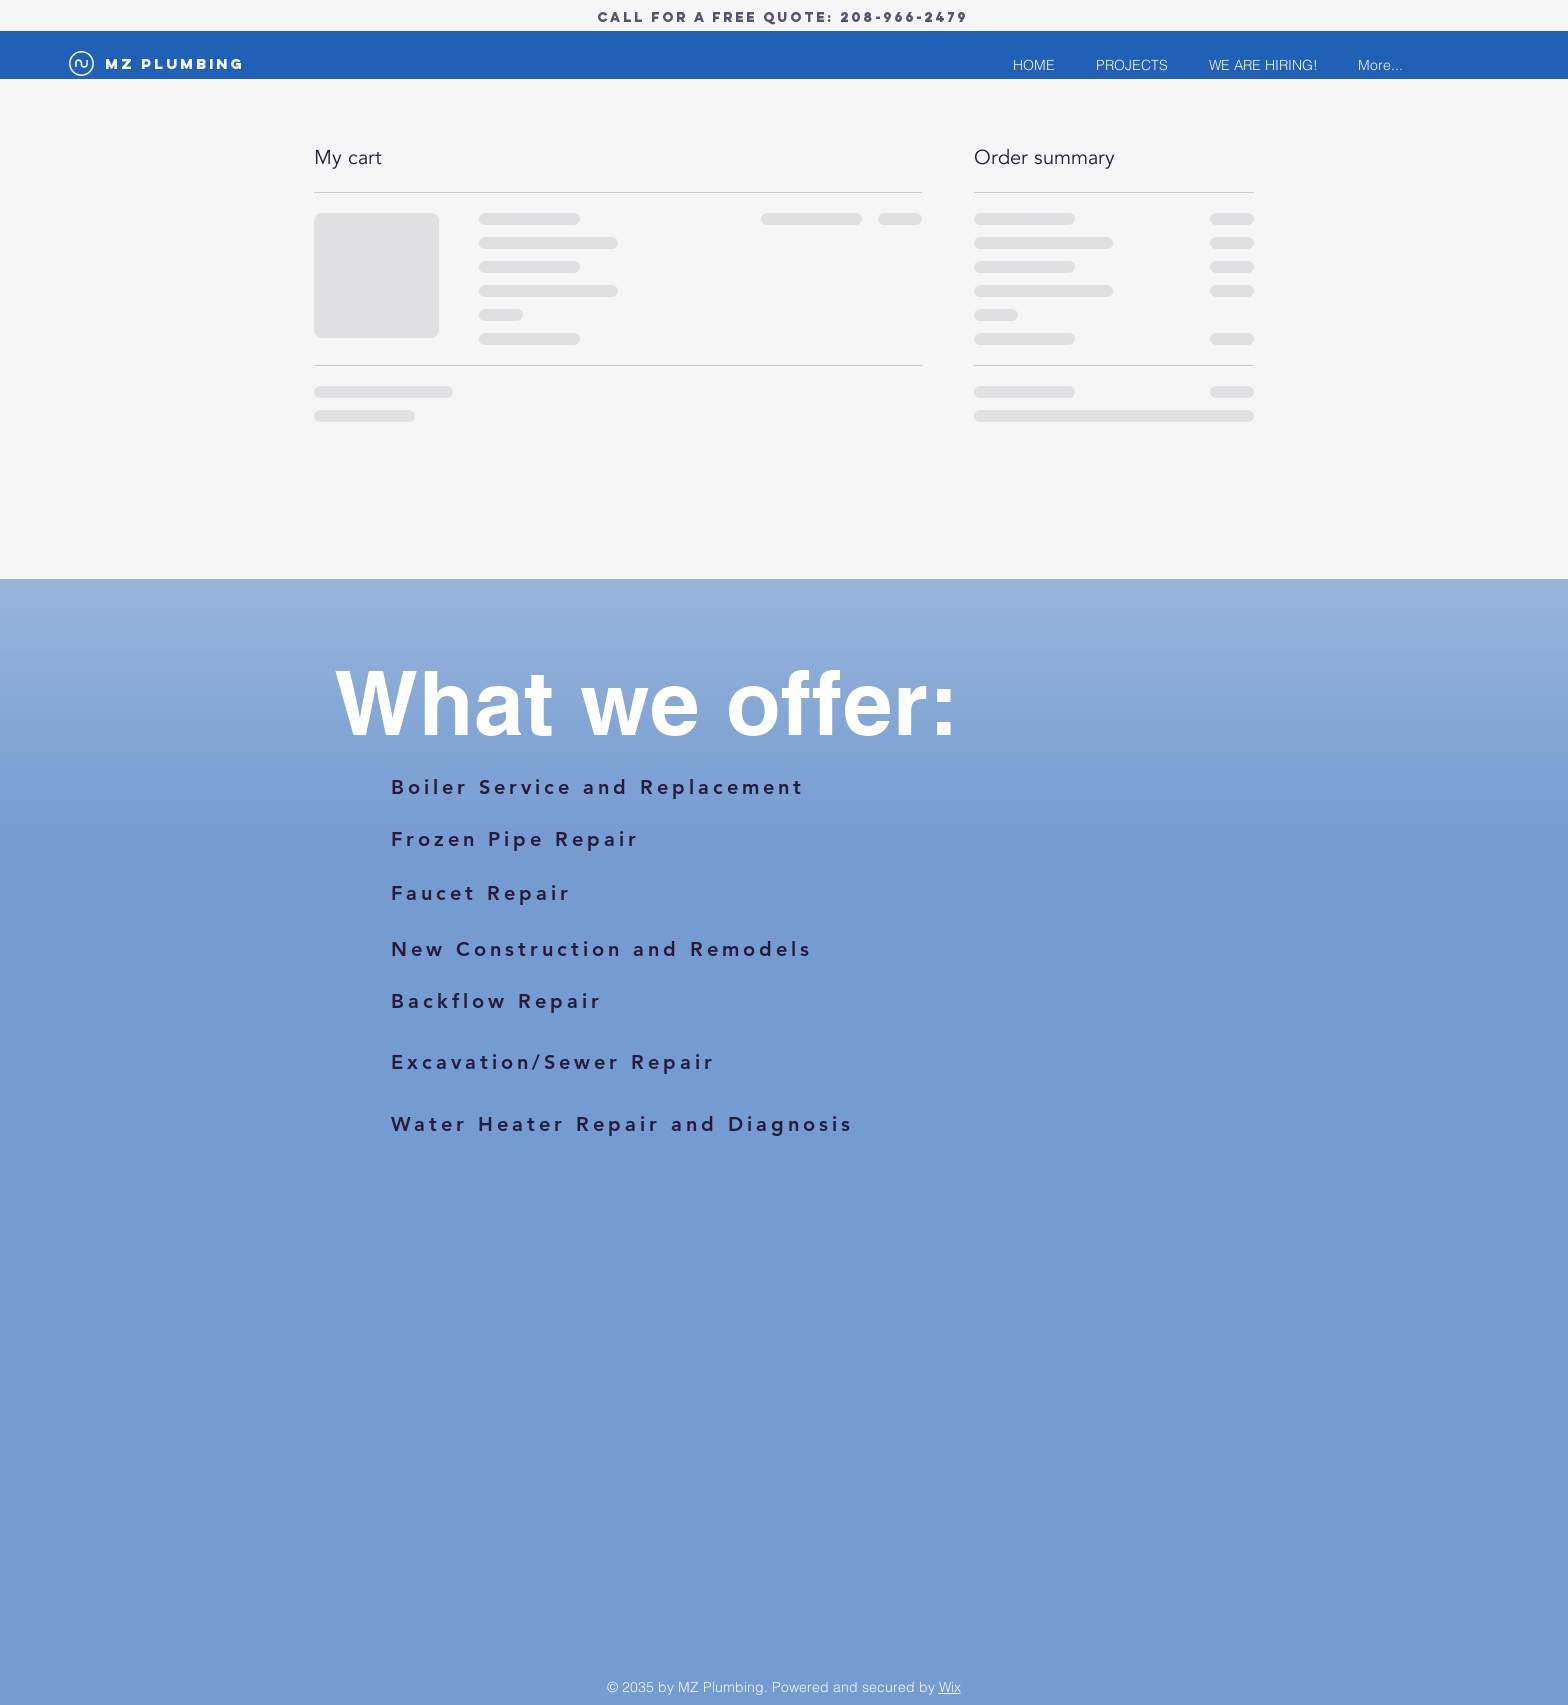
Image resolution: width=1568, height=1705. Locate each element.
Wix (950, 1687)
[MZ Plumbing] (175, 64)
